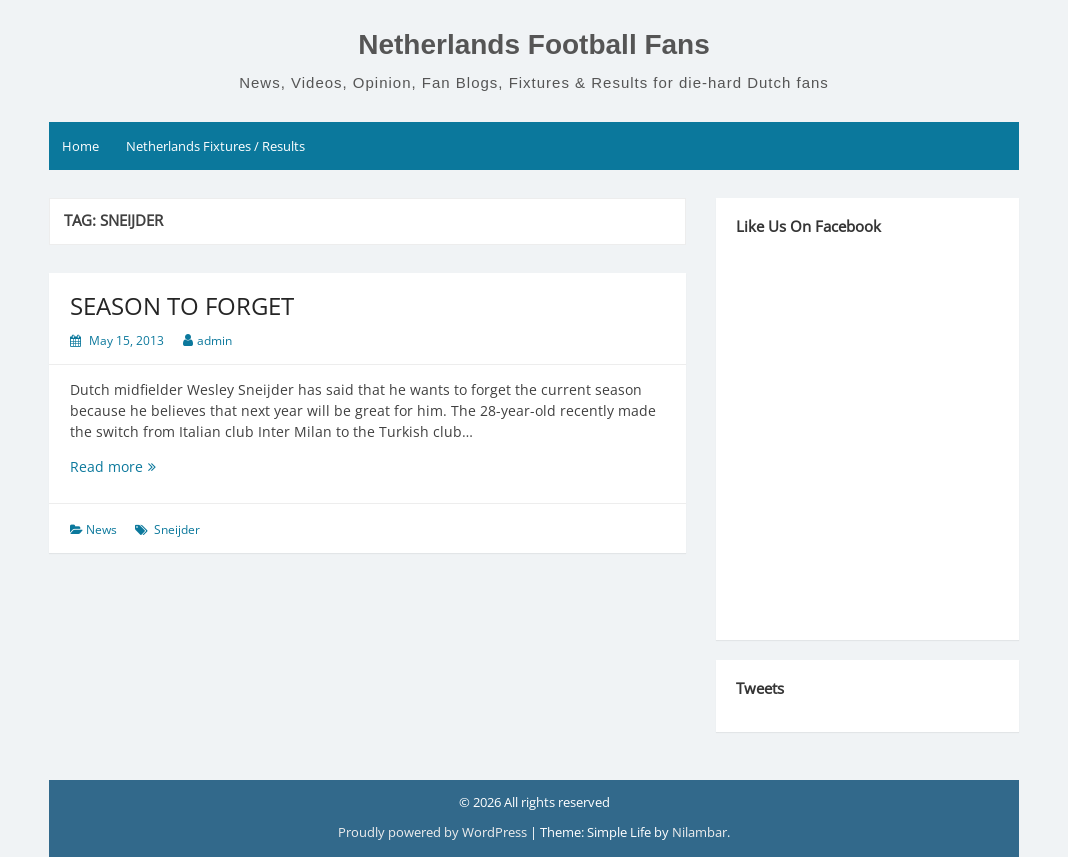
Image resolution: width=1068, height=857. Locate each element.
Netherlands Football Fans (534, 44)
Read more (133, 466)
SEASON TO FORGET (182, 305)
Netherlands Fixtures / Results (215, 146)
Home (80, 146)
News (101, 529)
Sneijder (177, 529)
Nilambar (699, 832)
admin (214, 340)
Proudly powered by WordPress (434, 832)
